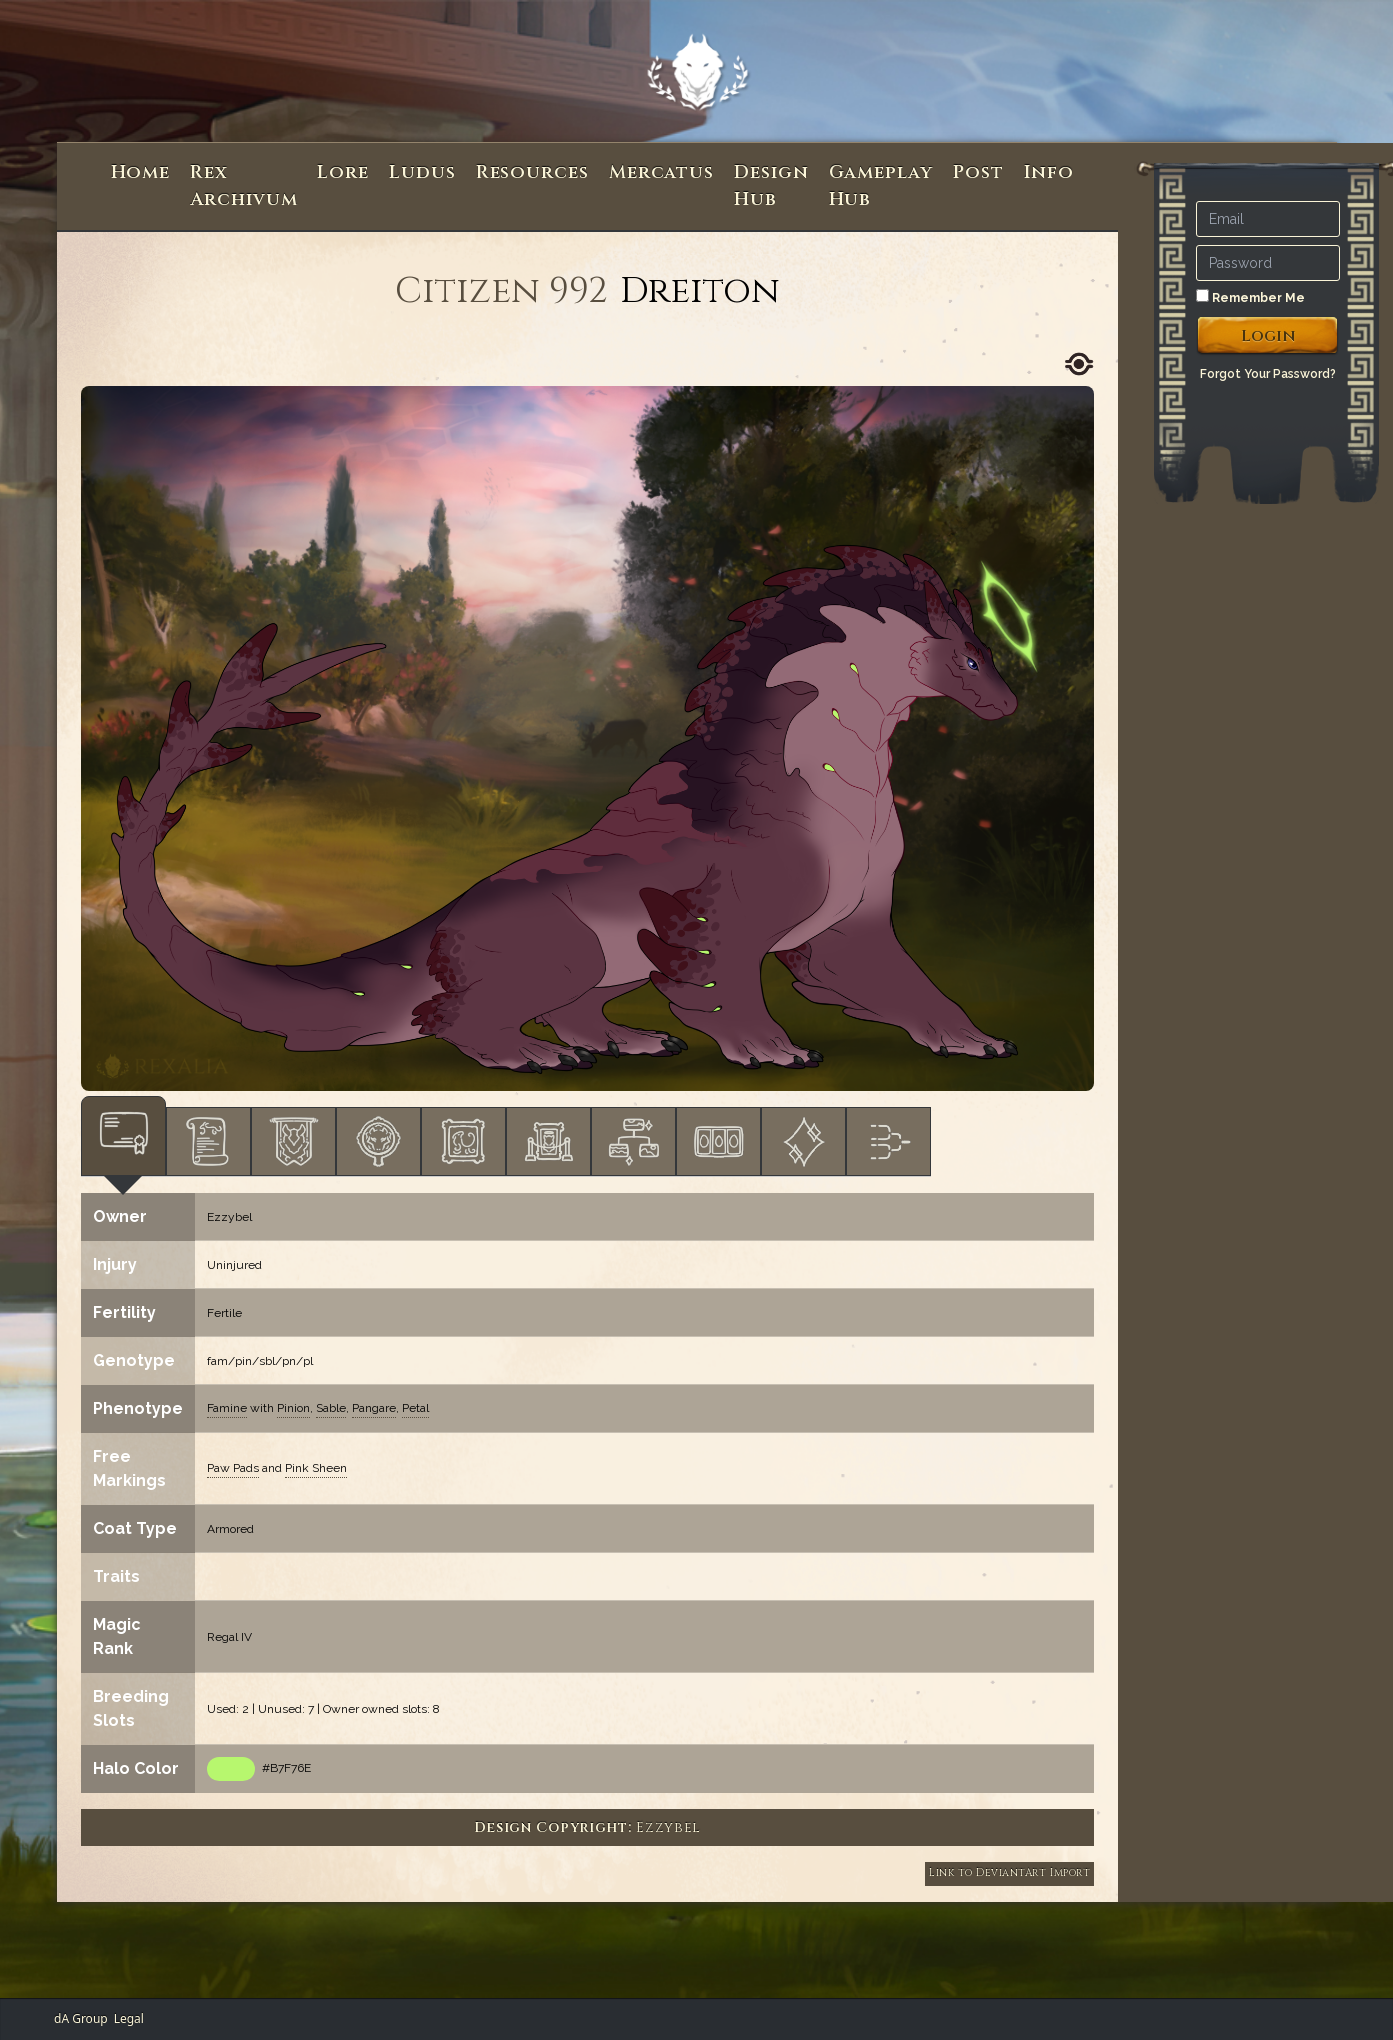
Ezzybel (229, 1217)
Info (1049, 172)
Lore (343, 172)
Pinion (293, 1408)
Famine (227, 1408)
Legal (129, 2018)
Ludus (422, 172)
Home (141, 172)
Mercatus (661, 172)
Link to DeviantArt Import (1009, 1873)
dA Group (81, 2018)
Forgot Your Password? (1268, 374)
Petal (415, 1408)
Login (1268, 336)
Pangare (374, 1408)
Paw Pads (233, 1468)
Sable (331, 1408)
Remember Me (1250, 297)
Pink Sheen (316, 1468)
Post (978, 172)
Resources (532, 172)
